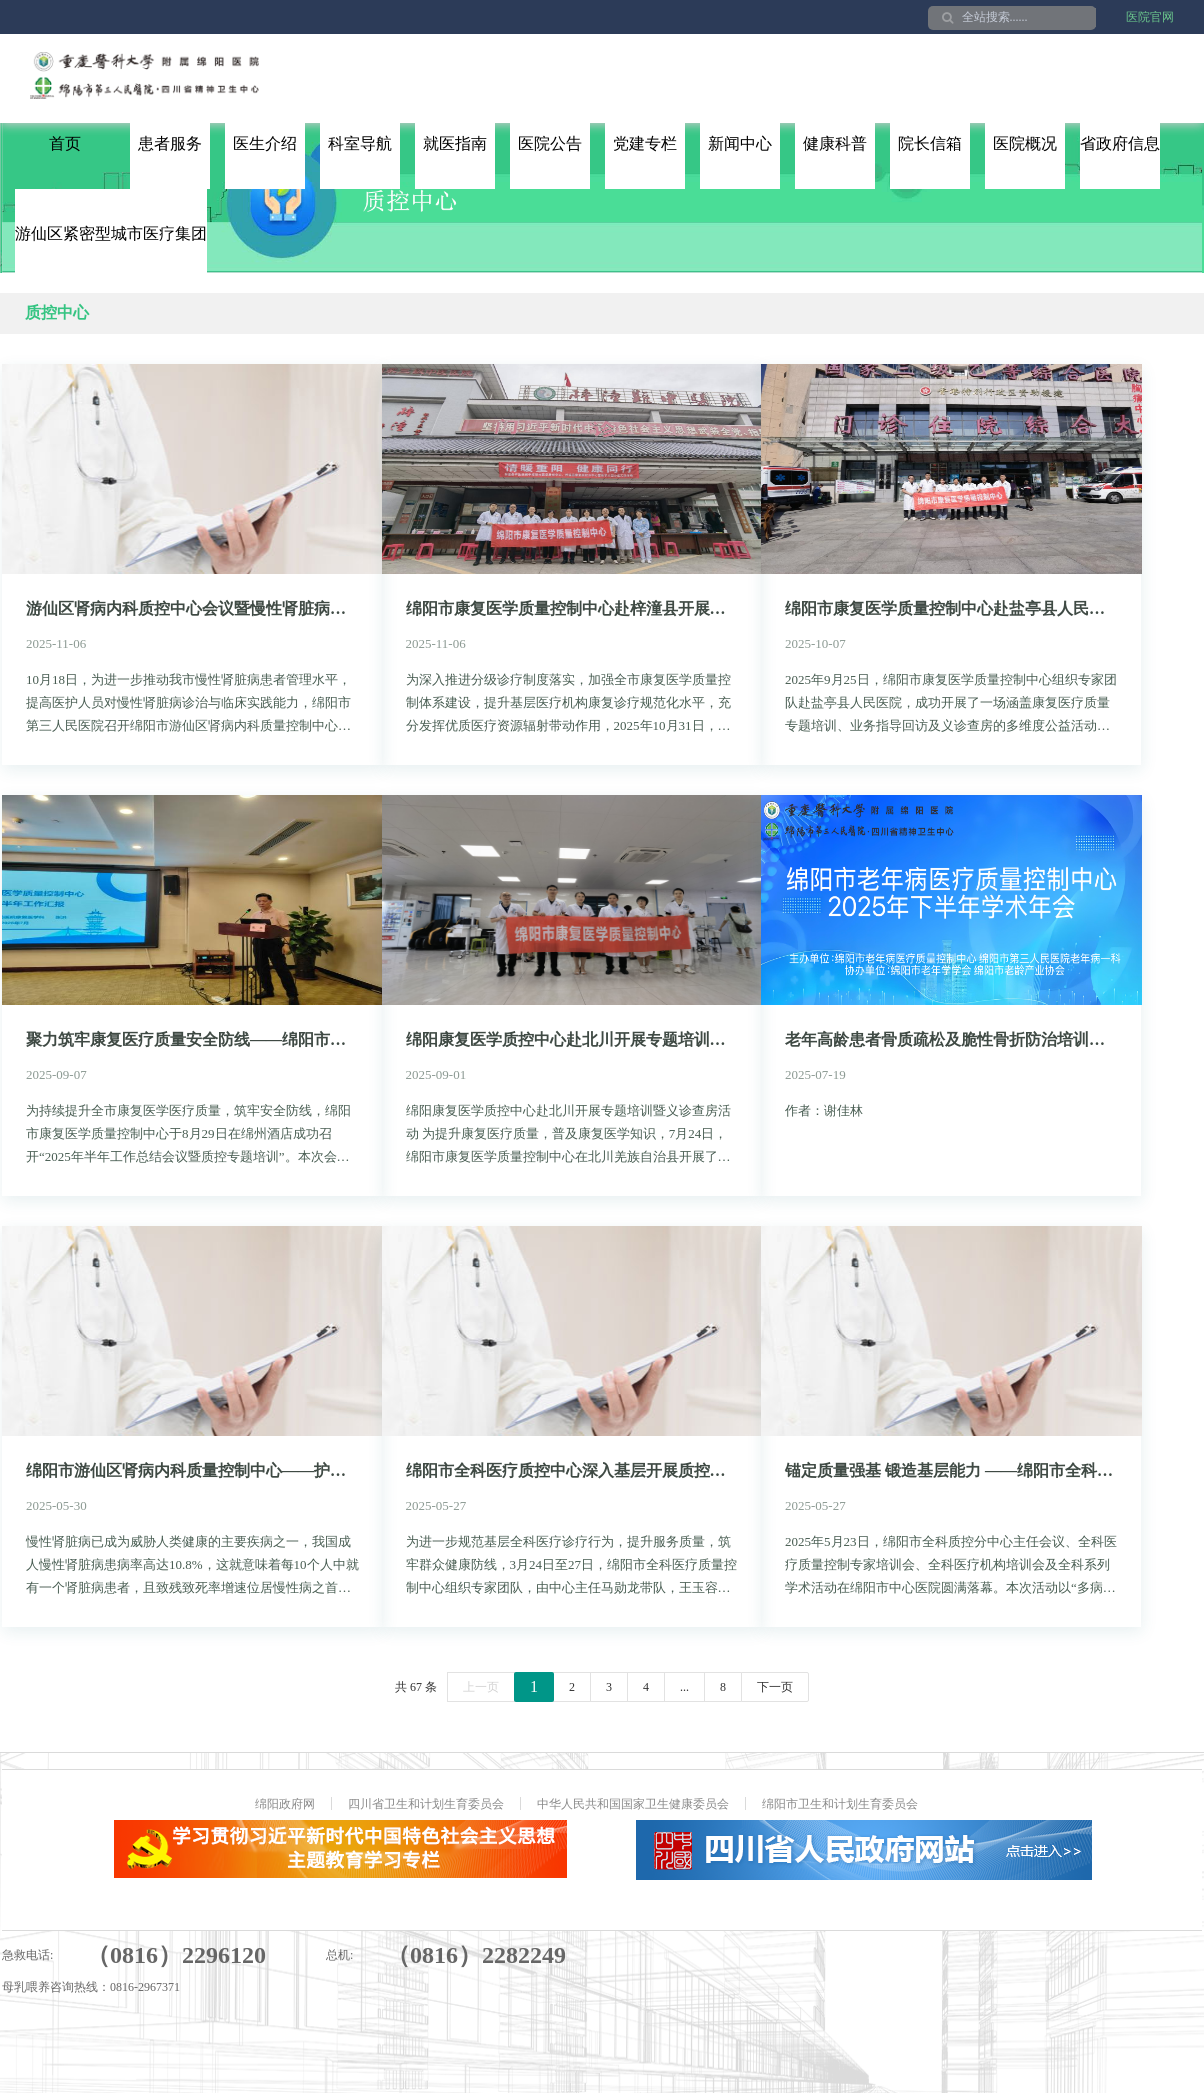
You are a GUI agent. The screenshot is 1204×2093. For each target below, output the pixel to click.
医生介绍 (265, 143)
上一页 (481, 1687)
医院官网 (1150, 17)
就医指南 (455, 143)
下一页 (775, 1687)
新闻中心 (740, 143)
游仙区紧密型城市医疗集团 (111, 233)
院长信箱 (930, 143)
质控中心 (57, 312)
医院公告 (550, 143)
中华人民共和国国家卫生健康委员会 (633, 1804)
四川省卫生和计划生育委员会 (426, 1804)
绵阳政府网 (285, 1804)
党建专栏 (645, 143)
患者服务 (170, 143)
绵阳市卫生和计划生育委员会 (840, 1804)
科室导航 (360, 143)
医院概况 (1025, 143)
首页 (65, 143)
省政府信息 (1120, 143)
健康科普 (835, 143)
